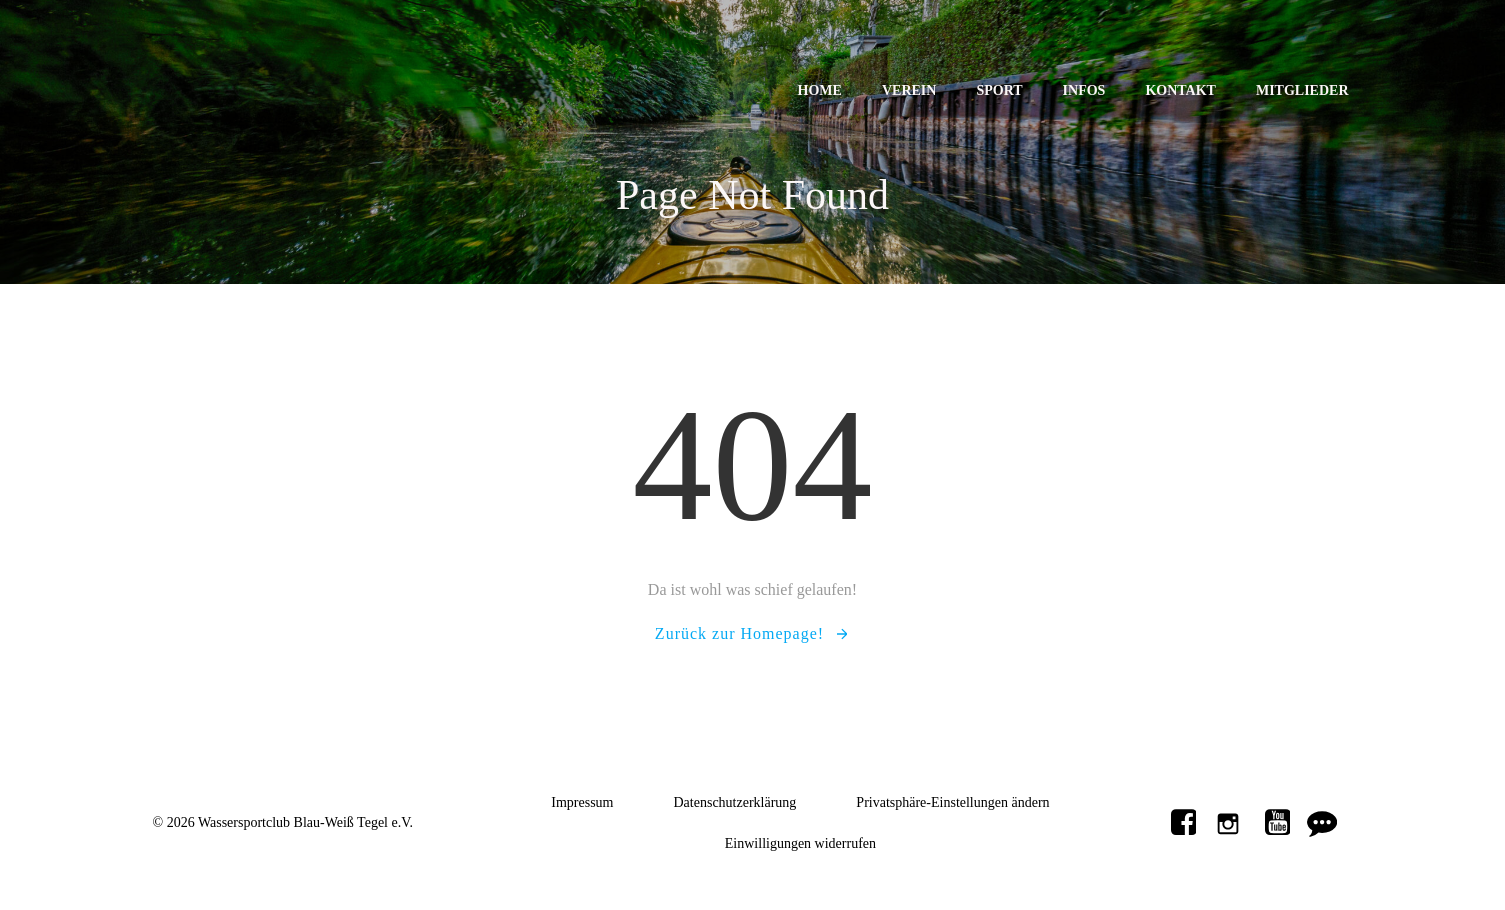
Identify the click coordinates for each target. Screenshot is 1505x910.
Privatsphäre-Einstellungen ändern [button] (952, 802)
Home (820, 90)
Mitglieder (1302, 90)
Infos (1084, 90)
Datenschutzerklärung (735, 802)
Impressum (582, 802)
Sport (999, 90)
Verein (909, 90)
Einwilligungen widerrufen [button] (800, 843)
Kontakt (1180, 90)
